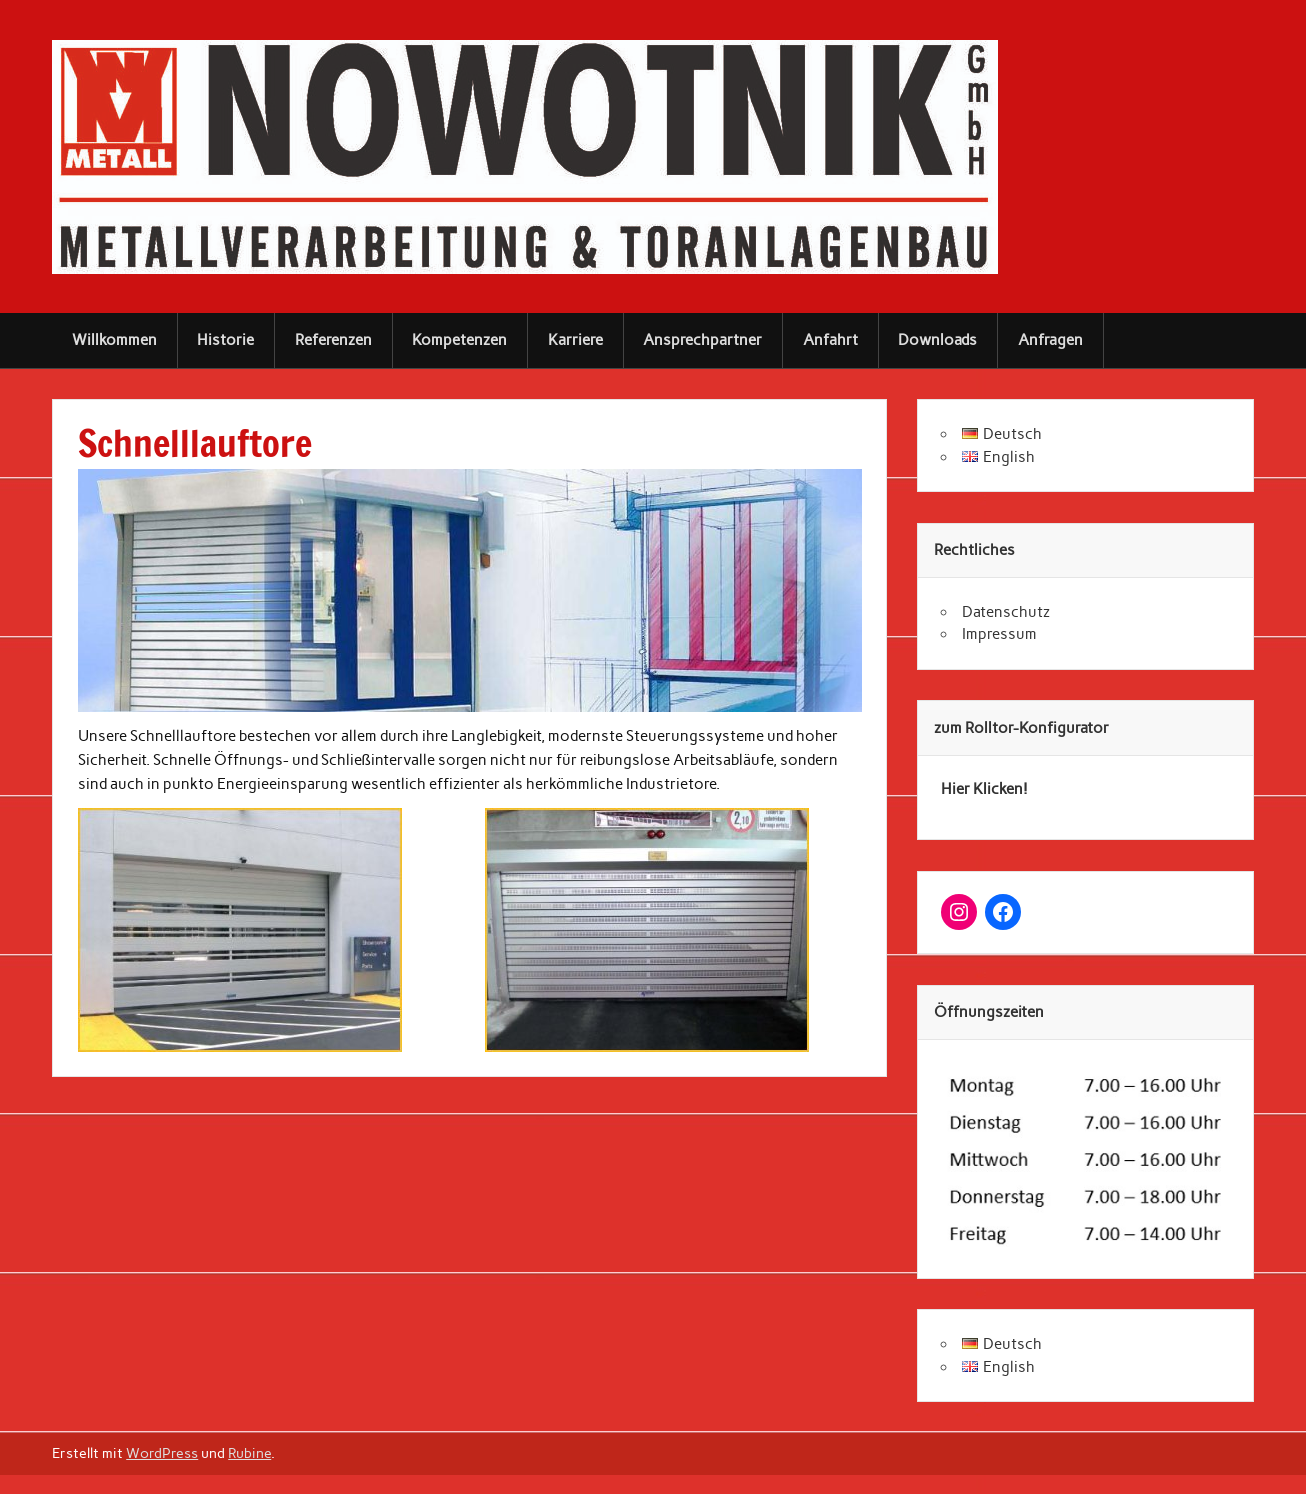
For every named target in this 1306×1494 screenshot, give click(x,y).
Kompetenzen (459, 340)
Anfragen (1050, 340)
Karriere (575, 340)
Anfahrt (830, 340)
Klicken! (999, 789)
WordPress (162, 1453)
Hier (955, 789)
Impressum (999, 634)
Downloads (937, 340)
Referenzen (333, 340)
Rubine (249, 1453)
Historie (225, 340)
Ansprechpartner (702, 340)
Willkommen (114, 340)
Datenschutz (1006, 612)
